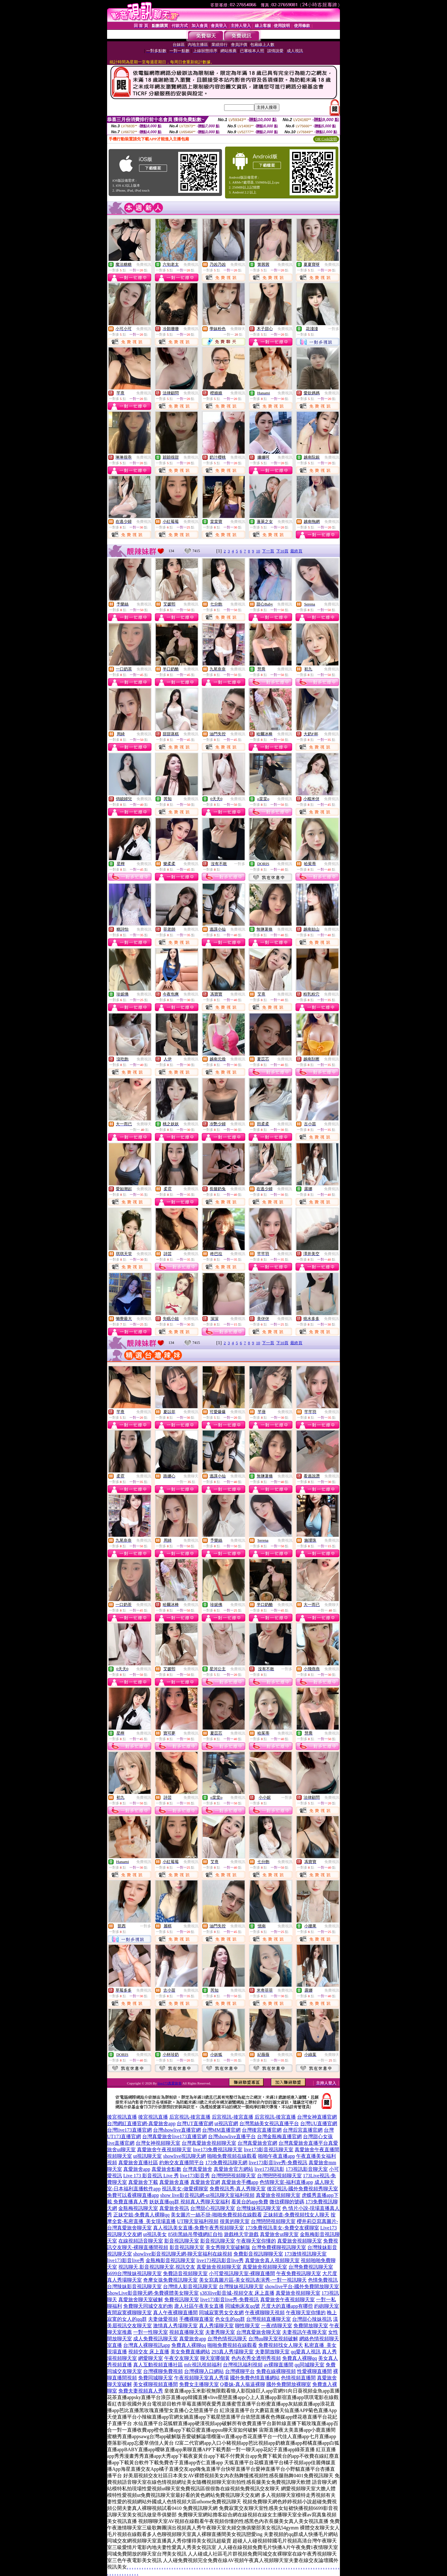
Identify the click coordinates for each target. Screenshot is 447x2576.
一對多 (333, 329)
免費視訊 (143, 264)
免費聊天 (237, 329)
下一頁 (268, 551)
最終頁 (296, 551)
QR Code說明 (326, 139)
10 (258, 551)
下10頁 (282, 551)
